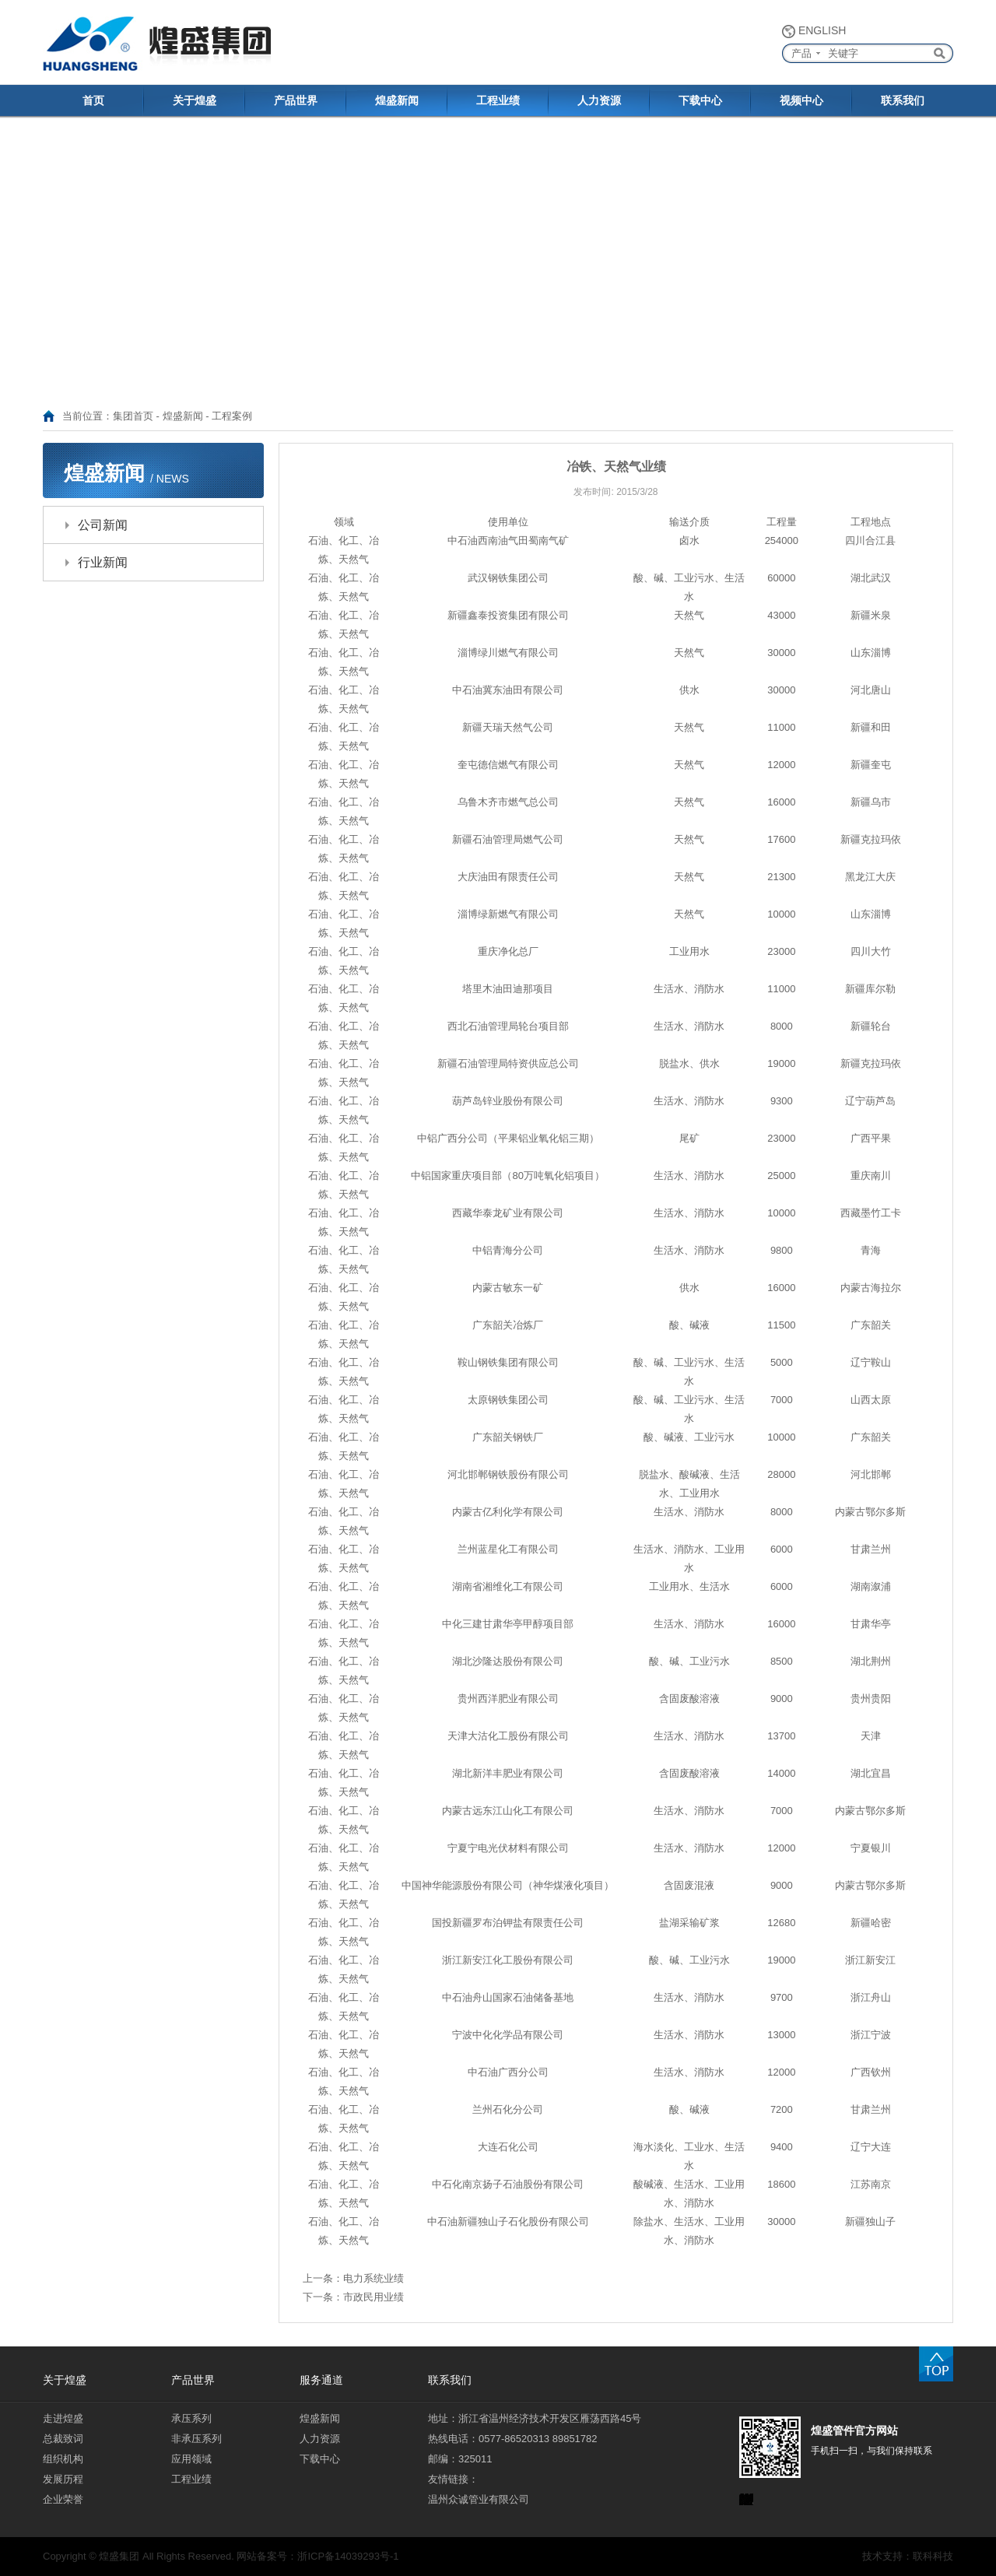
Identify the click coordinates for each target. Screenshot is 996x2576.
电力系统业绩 (373, 2278)
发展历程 (63, 2479)
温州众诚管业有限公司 (478, 2499)
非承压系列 (196, 2438)
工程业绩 (498, 100)
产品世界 (295, 100)
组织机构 (63, 2459)
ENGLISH (822, 30)
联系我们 (902, 100)
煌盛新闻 (397, 100)
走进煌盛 (63, 2418)
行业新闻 (103, 562)
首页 (93, 100)
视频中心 (801, 100)
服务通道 (321, 2380)
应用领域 (191, 2459)
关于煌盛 (194, 100)
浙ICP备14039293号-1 (347, 2556)
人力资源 (599, 100)
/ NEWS (169, 478)
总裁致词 (63, 2438)
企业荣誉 (63, 2499)
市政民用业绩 (373, 2297)
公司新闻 (103, 525)
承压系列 (191, 2418)
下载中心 (700, 100)
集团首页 (133, 416)
